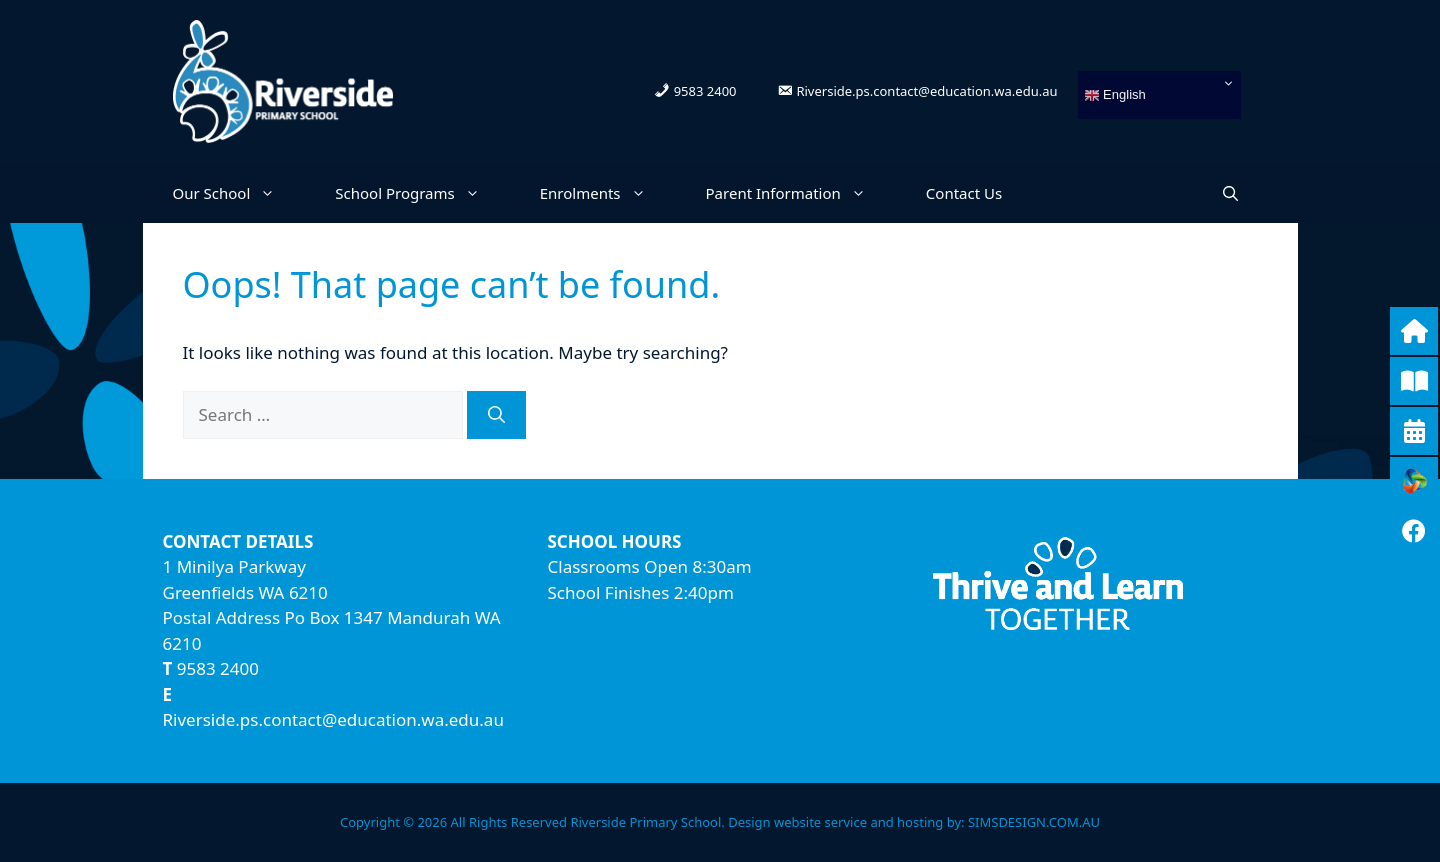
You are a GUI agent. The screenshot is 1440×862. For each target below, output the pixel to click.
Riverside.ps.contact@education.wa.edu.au (333, 719)
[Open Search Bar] (1230, 193)
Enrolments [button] (608, 193)
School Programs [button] (422, 193)
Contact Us (964, 193)
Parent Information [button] (801, 193)
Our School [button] (239, 193)
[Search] (496, 415)
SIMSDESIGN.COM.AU (1034, 822)
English (1115, 95)
